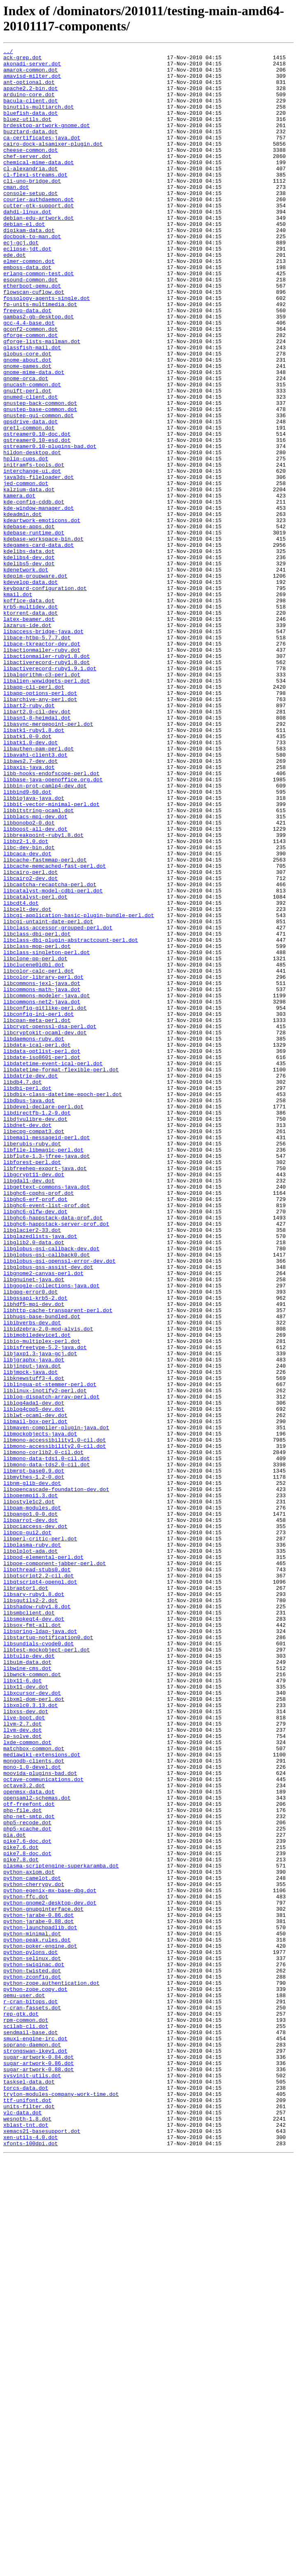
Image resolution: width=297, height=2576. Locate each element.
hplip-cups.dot (25, 541)
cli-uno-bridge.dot (32, 207)
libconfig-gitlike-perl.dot (45, 1200)
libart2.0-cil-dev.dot (37, 844)
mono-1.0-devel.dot (32, 2111)
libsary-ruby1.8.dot (33, 1903)
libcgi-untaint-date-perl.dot (48, 1096)
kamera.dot (19, 585)
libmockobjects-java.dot (40, 1711)
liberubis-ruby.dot (32, 1363)
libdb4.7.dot (22, 1289)
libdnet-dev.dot (27, 1341)
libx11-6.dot (22, 2007)
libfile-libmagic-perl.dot (43, 1370)
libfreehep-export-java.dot (45, 1392)
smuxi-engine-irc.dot (35, 2437)
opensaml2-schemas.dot (37, 2148)
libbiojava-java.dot (33, 948)
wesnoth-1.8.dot (27, 2533)
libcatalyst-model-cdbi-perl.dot (53, 1059)
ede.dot (14, 296)
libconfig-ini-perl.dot (38, 1207)
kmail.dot (17, 704)
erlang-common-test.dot (38, 319)
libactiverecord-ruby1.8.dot (46, 785)
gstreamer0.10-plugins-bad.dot (49, 526)
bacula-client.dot (30, 111)
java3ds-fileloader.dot (38, 563)
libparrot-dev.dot (30, 1815)
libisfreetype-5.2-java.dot (45, 1607)
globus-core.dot (27, 415)
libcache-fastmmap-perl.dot (45, 1022)
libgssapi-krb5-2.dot (35, 1548)
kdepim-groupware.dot (35, 681)
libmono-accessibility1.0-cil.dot (54, 1718)
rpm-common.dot (25, 2414)
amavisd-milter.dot (32, 82)
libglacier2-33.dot (32, 1466)
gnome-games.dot (27, 430)
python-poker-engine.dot (40, 2326)
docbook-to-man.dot (32, 274)
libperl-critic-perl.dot (40, 1837)
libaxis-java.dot (29, 911)
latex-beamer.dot (29, 733)
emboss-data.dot (27, 311)
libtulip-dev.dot (29, 1977)
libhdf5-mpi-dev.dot (33, 1555)
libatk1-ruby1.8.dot (33, 867)
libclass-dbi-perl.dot (37, 1111)
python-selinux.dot (32, 2340)
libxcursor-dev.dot (32, 2022)
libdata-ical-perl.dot (37, 1244)
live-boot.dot (24, 2052)
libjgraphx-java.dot (33, 1622)
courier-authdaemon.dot (38, 230)
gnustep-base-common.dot (40, 481)
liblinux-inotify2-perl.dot (45, 1659)
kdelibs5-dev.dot (29, 667)
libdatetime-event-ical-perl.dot (53, 1267)
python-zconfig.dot (32, 2363)
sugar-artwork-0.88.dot (38, 2474)
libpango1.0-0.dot (30, 1807)
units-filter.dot (29, 2518)
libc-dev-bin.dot (29, 1007)
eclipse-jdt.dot (27, 289)
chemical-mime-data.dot (38, 185)
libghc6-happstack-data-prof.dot (53, 1452)
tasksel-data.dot (29, 2488)
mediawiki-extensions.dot (41, 2096)
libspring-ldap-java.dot (40, 1948)
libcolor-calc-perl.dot (38, 1155)
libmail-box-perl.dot (35, 1696)
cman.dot (16, 215)
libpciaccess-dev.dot (35, 1822)
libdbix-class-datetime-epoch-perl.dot (62, 1304)
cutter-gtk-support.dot (38, 237)
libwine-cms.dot (27, 1992)
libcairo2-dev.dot (30, 1044)
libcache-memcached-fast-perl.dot (54, 1030)
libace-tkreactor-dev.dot (41, 763)
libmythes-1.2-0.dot (33, 1763)
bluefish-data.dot (30, 126)
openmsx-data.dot (29, 2140)
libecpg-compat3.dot (33, 1348)
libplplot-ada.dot (30, 1852)
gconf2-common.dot (30, 385)
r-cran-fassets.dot (32, 2400)
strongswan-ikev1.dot (35, 2451)
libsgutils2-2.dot (30, 1911)
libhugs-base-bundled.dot (41, 1570)
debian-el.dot (24, 259)
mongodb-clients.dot (33, 2103)
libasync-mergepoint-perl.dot (48, 859)
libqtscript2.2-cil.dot (38, 1881)
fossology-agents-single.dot (46, 348)
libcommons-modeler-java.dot (46, 1185)
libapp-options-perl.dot (40, 822)
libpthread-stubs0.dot (37, 1874)
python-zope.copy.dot (35, 2377)
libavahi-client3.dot (35, 896)
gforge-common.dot (30, 393)
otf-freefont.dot (29, 2155)
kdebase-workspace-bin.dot (43, 637)
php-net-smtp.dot (29, 2170)
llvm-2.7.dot (22, 2059)
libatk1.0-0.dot (27, 874)
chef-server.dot (27, 178)
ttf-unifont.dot (27, 2511)
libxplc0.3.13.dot (30, 2037)
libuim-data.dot (27, 1985)
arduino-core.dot (29, 104)
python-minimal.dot (32, 2311)
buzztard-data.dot (30, 148)
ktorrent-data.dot (30, 726)
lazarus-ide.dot (27, 741)
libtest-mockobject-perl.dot (46, 1970)
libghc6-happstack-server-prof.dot (56, 1459)
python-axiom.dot (29, 2237)
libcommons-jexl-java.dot (41, 1170)
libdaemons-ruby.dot (33, 1237)
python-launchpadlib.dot (40, 2303)
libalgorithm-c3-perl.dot (41, 800)
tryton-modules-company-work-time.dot (61, 2503)
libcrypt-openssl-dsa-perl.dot (49, 1222)
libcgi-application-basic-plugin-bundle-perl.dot (78, 1089)
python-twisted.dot (32, 2355)
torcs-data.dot (25, 2496)
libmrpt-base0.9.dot (33, 1755)
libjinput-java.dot (32, 1629)
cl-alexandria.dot (30, 193)
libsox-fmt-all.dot (32, 1940)
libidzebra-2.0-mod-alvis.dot (48, 1585)
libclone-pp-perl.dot (35, 1141)
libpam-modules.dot (32, 1800)
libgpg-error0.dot (30, 1541)
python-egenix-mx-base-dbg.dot (49, 2259)
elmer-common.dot (29, 304)
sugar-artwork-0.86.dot (38, 2466)
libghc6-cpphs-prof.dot (38, 1422)
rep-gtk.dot (21, 2407)
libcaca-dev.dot (27, 1015)
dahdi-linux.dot (27, 245)
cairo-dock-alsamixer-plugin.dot (53, 163)
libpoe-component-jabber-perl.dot (54, 1866)
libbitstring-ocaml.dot (38, 963)
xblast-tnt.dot (25, 2540)
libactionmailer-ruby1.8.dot (46, 778)
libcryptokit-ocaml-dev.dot (45, 1229)
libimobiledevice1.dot (37, 1592)
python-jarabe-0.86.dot (38, 2289)
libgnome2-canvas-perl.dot (43, 1518)
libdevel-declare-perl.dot (43, 1318)
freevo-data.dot (27, 363)
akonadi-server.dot (32, 67)
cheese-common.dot (30, 170)
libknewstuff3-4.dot (33, 1644)
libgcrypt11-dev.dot (33, 1400)
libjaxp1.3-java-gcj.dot (40, 1615)
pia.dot (14, 2192)
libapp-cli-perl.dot (33, 815)
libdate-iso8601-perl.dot (41, 1259)
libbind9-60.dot (27, 941)
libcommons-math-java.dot (41, 1178)
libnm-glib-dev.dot (32, 1770)
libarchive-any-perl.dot (40, 830)
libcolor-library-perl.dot (43, 1163)
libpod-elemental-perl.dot (43, 1859)
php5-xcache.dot (27, 2185)
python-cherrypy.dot (33, 2251)
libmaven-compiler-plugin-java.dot (56, 1703)
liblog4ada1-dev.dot (33, 1674)
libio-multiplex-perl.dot (41, 1600)
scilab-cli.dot (25, 2422)
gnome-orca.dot (25, 444)
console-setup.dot (30, 222)
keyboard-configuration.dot (45, 696)
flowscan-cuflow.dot (33, 341)
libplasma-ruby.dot (32, 1844)
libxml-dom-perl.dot (33, 2029)
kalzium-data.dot (29, 578)
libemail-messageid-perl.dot (46, 1355)
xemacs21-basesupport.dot (41, 2548)
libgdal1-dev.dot (29, 1407)
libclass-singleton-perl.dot (46, 1133)
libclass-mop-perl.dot (37, 1126)
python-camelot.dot (32, 2244)
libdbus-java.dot (29, 1311)
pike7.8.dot (21, 2222)
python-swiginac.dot (33, 2348)
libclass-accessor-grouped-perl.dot (57, 1104)
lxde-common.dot (27, 2081)
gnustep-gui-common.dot (38, 489)
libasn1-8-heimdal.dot (37, 852)
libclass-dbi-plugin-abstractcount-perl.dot (70, 1118)
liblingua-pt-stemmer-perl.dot (49, 1652)
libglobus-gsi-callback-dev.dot (51, 1489)
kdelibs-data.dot (29, 652)
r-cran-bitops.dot (30, 2392)
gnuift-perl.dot (27, 459)
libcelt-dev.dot (27, 1081)
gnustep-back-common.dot (40, 474)
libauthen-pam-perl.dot (38, 889)
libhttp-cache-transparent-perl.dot (57, 1563)
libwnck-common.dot (32, 2000)
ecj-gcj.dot (21, 282)
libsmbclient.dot (29, 1926)
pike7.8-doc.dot (27, 2214)
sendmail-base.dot (30, 2429)
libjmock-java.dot (30, 1637)
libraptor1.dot (25, 1896)
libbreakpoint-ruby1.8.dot (43, 992)
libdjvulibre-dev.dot (35, 1333)
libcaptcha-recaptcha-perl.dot (49, 1052)
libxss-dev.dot (25, 2044)
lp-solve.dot (22, 2074)
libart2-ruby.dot (29, 837)
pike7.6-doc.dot (27, 2200)
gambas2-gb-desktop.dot (38, 370)
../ (8, 52)
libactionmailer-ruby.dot (41, 770)
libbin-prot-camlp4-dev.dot (45, 933)
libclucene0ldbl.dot (33, 1148)
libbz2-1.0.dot (25, 1000)
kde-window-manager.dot (38, 600)
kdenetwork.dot (25, 674)
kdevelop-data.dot (30, 689)
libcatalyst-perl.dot (35, 1067)
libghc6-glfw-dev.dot (35, 1444)
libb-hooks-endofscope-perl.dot (51, 918)
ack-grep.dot (22, 59)
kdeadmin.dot (22, 607)
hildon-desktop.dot (32, 533)
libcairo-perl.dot (30, 1037)
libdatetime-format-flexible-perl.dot (61, 1274)
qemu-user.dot (24, 2385)
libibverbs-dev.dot (32, 1578)
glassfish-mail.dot (32, 407)
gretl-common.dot (29, 504)
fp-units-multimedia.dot (40, 356)
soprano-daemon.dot (32, 2444)
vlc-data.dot (22, 2526)
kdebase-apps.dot (29, 622)
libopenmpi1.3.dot (30, 1785)
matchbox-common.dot (33, 2089)
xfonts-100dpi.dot (30, 2563)
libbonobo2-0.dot (29, 978)
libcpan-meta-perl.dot (37, 1215)
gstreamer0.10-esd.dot (37, 519)
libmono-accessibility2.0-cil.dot (54, 1726)
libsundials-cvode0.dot (38, 1963)
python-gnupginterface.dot (43, 2281)
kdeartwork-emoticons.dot (41, 615)
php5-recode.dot (27, 2177)
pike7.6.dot (21, 2207)
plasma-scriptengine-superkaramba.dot (61, 2229)
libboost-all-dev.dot (35, 985)
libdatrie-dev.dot (30, 1281)
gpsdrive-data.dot (30, 496)
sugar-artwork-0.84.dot (38, 2459)
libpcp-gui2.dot (27, 1829)
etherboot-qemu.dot (32, 333)
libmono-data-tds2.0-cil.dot (46, 1748)
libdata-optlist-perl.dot (41, 1252)
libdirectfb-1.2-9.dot (37, 1326)
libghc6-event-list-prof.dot (46, 1437)
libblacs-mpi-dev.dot (35, 970)
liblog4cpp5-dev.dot (33, 1681)
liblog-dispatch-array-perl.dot (51, 1666)
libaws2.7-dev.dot (30, 904)
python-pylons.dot (30, 2333)
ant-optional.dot (29, 89)
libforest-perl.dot (32, 1385)
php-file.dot (22, 2163)
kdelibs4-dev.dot (29, 659)
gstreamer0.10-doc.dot (37, 511)
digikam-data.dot (29, 267)
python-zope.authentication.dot (51, 2370)
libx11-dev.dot (25, 2015)
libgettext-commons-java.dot (46, 1415)
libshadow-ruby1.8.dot (37, 1918)
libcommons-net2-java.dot (41, 1192)
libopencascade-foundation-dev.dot (56, 1778)
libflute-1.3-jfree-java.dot (46, 1378)
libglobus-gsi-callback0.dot (46, 1496)
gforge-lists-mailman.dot (41, 400)
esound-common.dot (30, 326)
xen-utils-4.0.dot (30, 2555)
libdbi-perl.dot (27, 1296)
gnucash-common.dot (32, 452)
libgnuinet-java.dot (33, 1526)
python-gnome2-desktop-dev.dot (49, 2274)
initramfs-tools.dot (33, 548)
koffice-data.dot (29, 711)
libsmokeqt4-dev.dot (33, 1933)
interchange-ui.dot (32, 556)
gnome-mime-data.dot (33, 437)
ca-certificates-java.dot (41, 156)
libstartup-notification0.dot (48, 1955)
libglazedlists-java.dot (40, 1474)
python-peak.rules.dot (37, 2318)
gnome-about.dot (27, 422)
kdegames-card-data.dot (38, 644)
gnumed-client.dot (30, 467)
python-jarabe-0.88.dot (38, 2296)
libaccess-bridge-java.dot (43, 748)
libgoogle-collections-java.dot (51, 1533)
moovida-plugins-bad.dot (40, 2118)
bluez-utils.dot (27, 133)
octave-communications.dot (43, 2126)
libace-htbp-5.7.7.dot (37, 756)
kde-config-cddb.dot (33, 593)
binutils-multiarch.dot (38, 119)
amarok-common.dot (30, 74)
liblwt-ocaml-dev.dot (35, 1689)
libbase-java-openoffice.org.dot (53, 926)
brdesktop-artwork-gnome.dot (46, 141)
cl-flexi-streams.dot (35, 200)
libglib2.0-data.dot (33, 1481)
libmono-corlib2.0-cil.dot (43, 1733)
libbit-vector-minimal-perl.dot (51, 955)
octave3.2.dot (24, 2133)
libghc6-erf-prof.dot (35, 1429)
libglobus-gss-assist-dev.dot (48, 1511)
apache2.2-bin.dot (30, 96)
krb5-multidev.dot (30, 718)
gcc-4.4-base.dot (29, 378)
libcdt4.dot (21, 1074)
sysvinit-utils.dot (32, 2481)
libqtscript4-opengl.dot (40, 1889)
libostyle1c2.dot (29, 1792)
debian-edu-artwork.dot (38, 252)
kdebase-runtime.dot (33, 630)
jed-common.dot (25, 570)
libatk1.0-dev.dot (30, 881)
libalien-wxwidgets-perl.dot (46, 807)
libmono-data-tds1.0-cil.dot (46, 1740)
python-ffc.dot (25, 2266)
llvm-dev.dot (22, 2066)
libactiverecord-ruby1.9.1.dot (49, 793)
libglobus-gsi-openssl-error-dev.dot (59, 1504)
